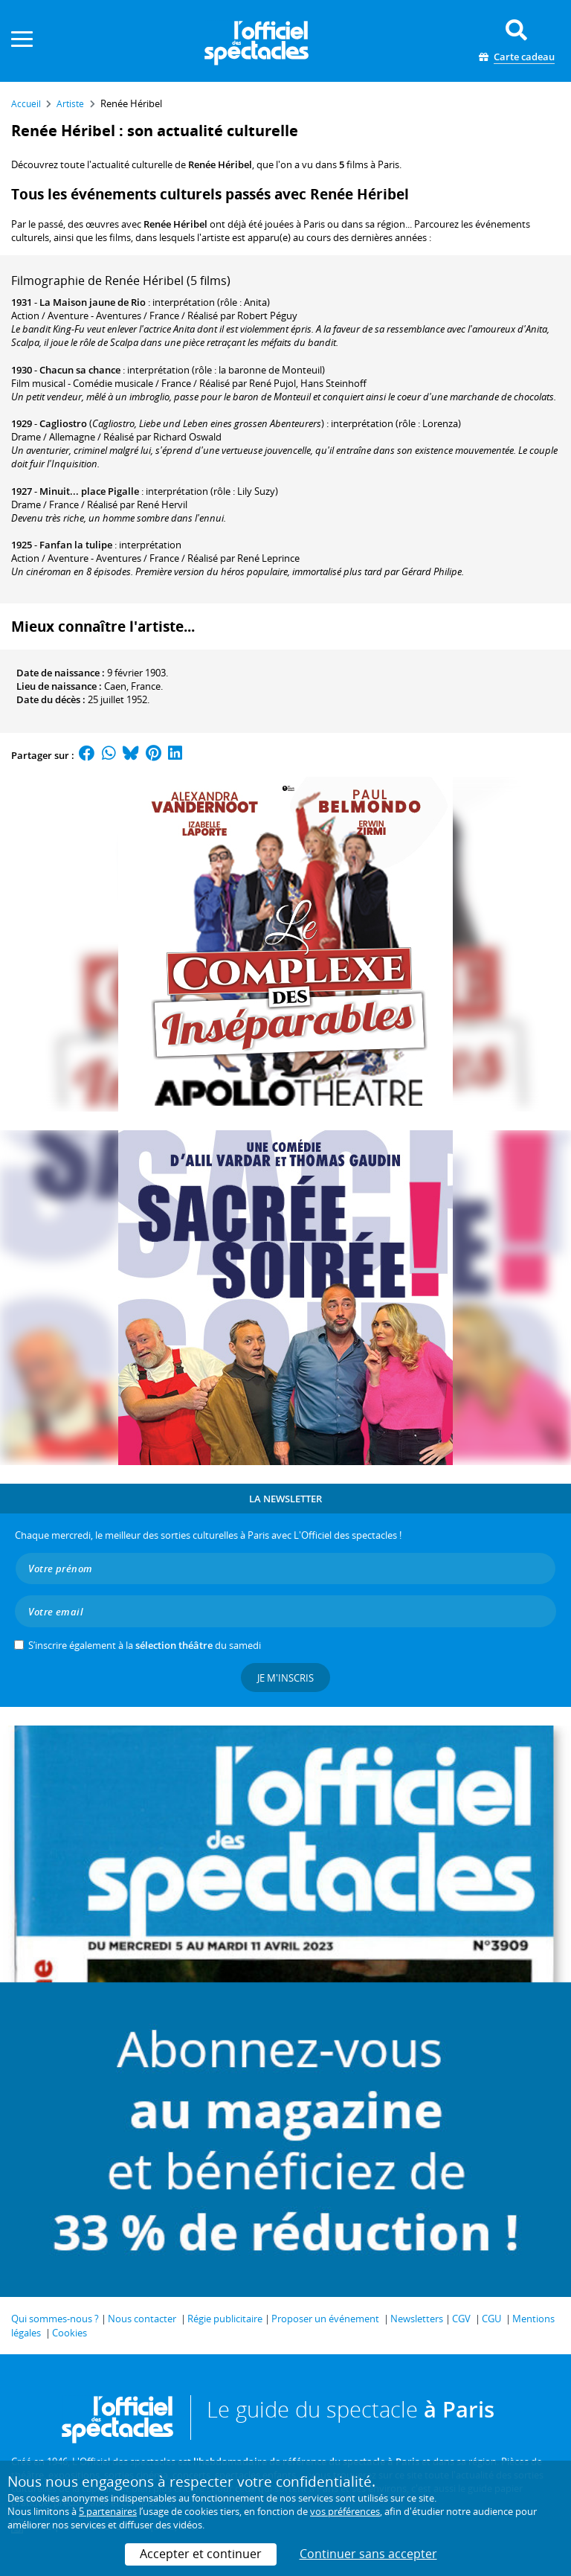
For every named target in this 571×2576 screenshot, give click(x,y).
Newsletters (416, 2318)
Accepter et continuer (201, 2553)
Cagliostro (63, 423)
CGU (491, 2318)
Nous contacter (142, 2318)
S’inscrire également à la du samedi (144, 1645)
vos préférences (345, 2511)
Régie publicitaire (224, 2318)
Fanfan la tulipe (75, 544)
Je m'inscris (285, 1678)
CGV (461, 2318)
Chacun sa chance (79, 370)
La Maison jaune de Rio (92, 302)
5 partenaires (108, 2511)
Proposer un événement (325, 2318)
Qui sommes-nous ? (55, 2318)
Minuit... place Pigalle (89, 491)
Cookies (69, 2332)
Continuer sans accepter (368, 2553)
